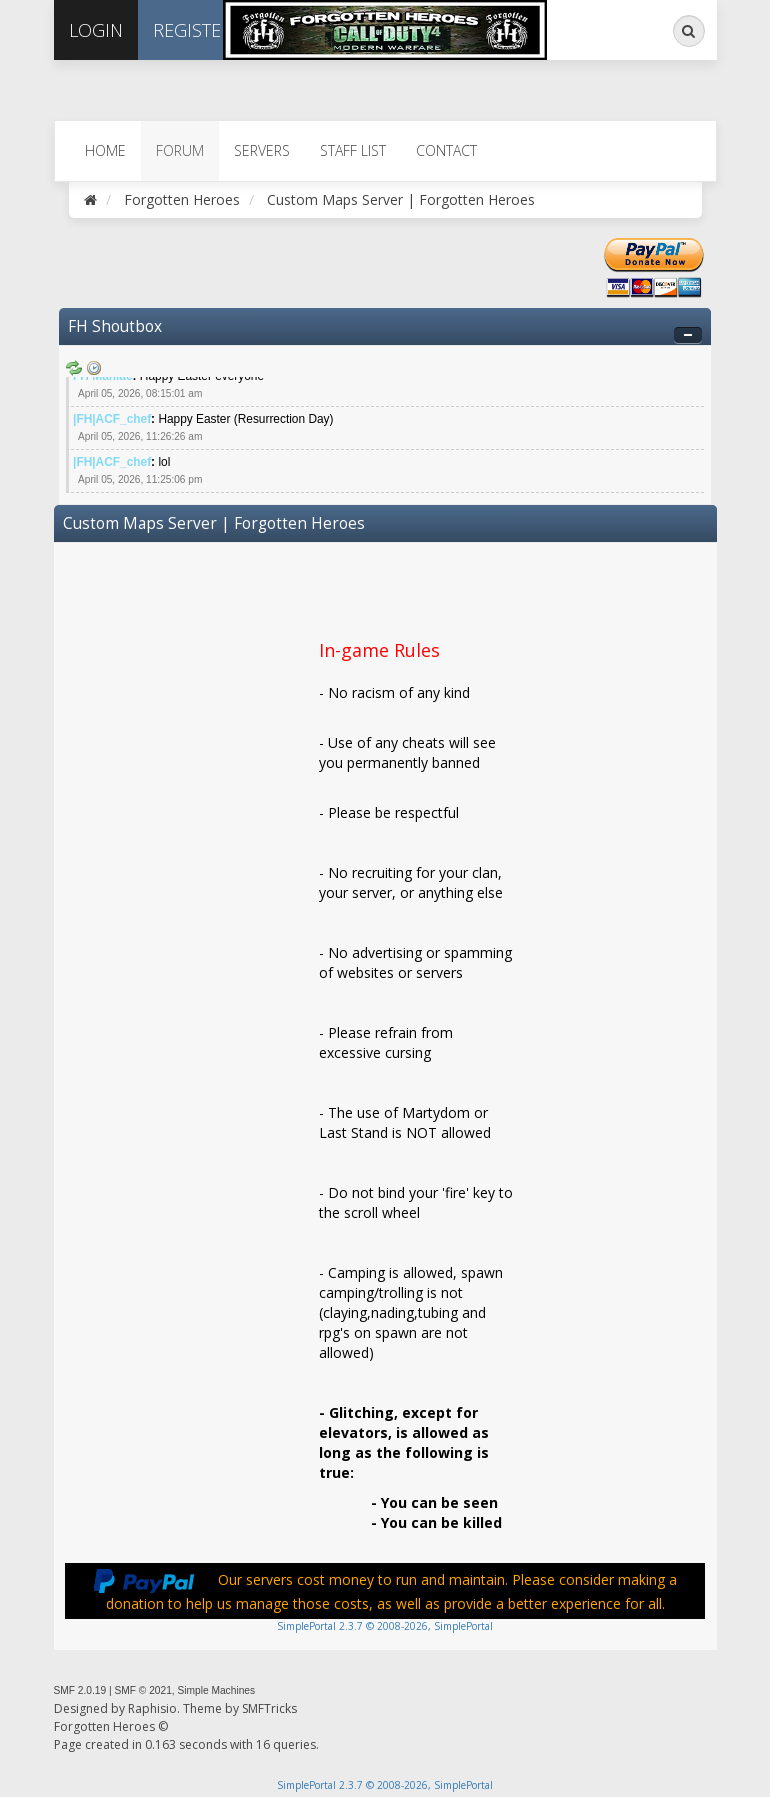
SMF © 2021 (142, 1690)
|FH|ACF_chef (112, 419)
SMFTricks (269, 1708)
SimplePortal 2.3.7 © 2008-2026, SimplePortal (385, 1626)
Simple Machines (217, 1690)
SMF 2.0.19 (80, 1690)
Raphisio (152, 1708)
